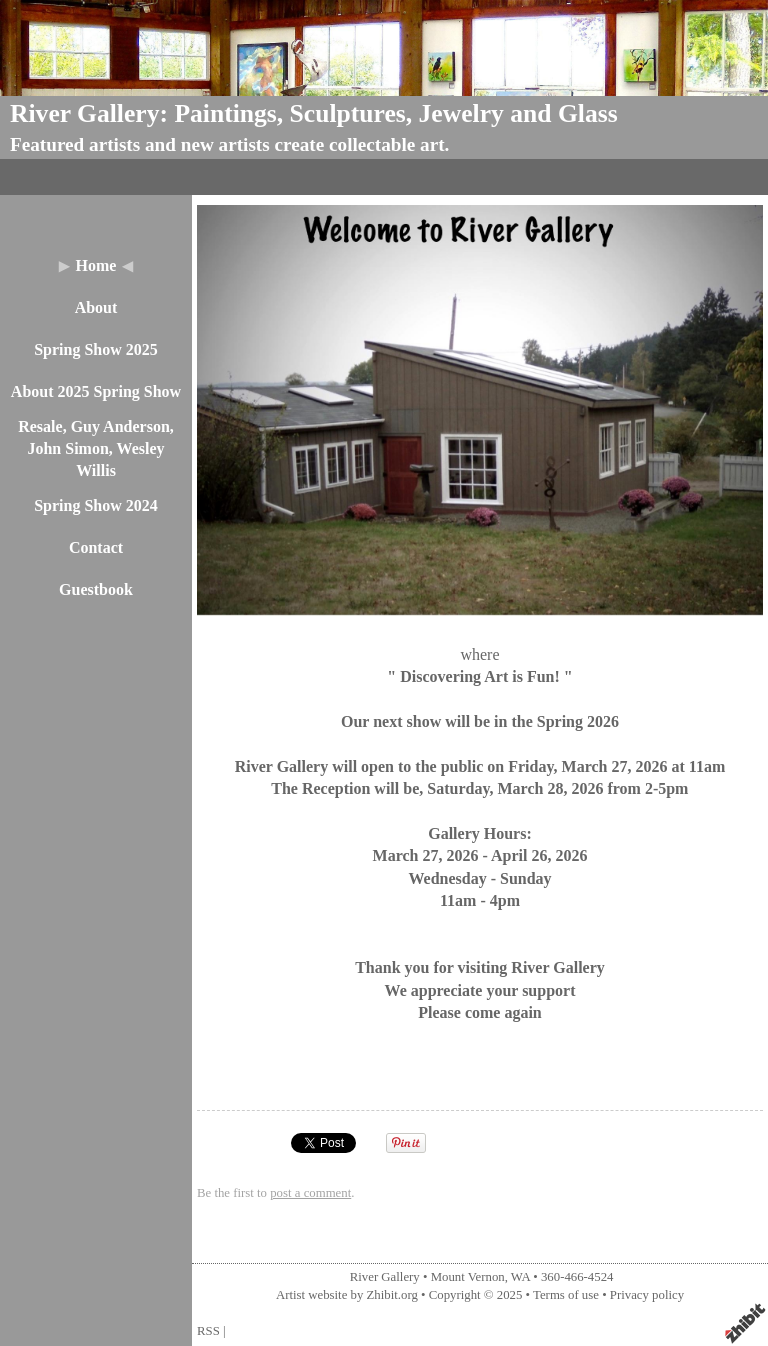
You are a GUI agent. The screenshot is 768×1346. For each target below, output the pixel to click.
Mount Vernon (468, 1277)
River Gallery (385, 1277)
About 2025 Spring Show (96, 391)
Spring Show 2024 (96, 505)
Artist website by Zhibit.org (347, 1295)
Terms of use (566, 1295)
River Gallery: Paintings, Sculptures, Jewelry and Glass (314, 113)
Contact (96, 547)
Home (96, 265)
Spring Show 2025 (96, 349)
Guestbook (96, 589)
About (96, 307)
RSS (208, 1331)
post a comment (310, 1193)
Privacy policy (647, 1295)
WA (520, 1277)
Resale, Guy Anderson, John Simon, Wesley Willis (96, 449)
